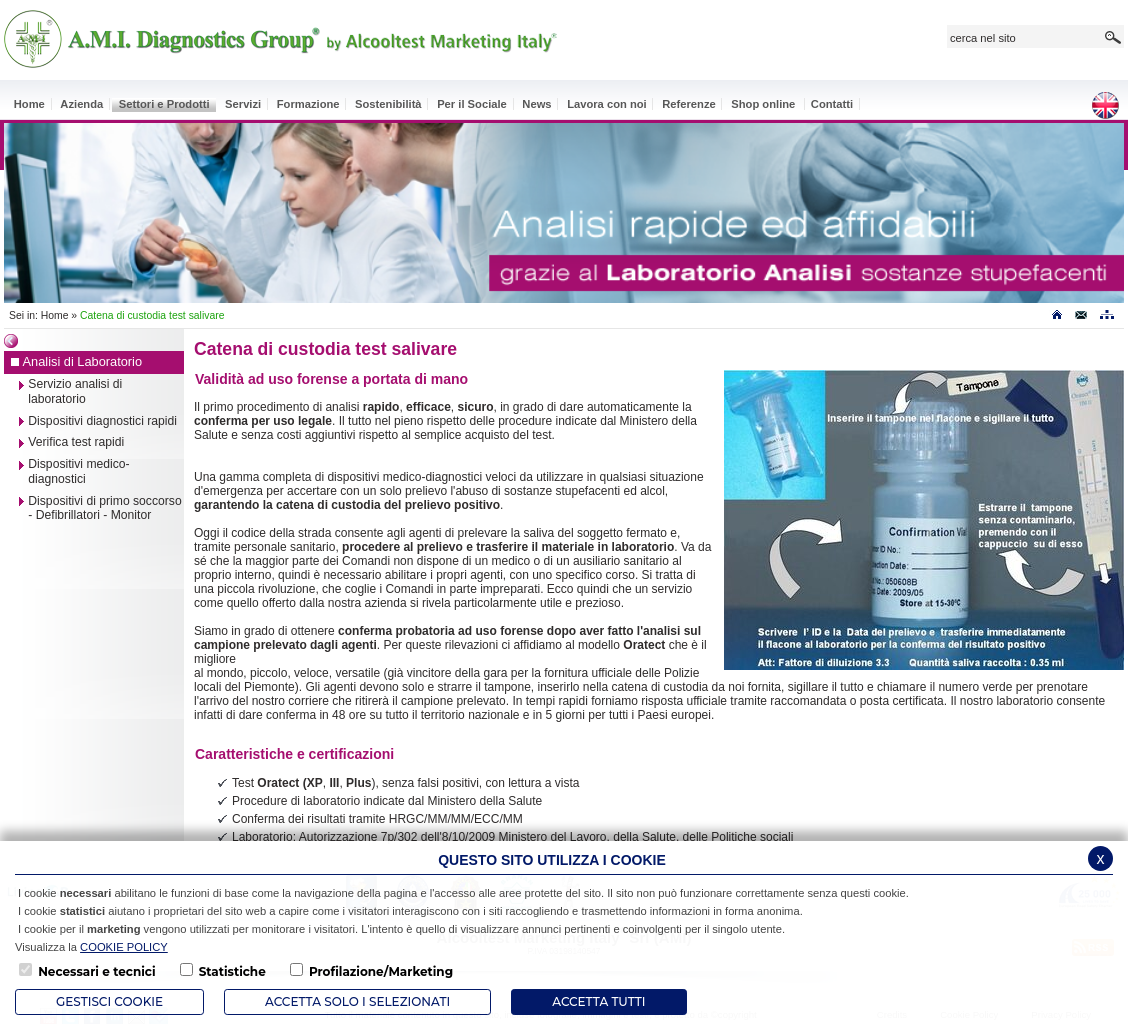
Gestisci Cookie (109, 1001)
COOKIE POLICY (124, 947)
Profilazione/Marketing (381, 971)
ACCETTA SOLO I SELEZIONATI (357, 1001)
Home (55, 315)
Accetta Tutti (598, 1001)
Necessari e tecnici (96, 971)
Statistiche (232, 971)
